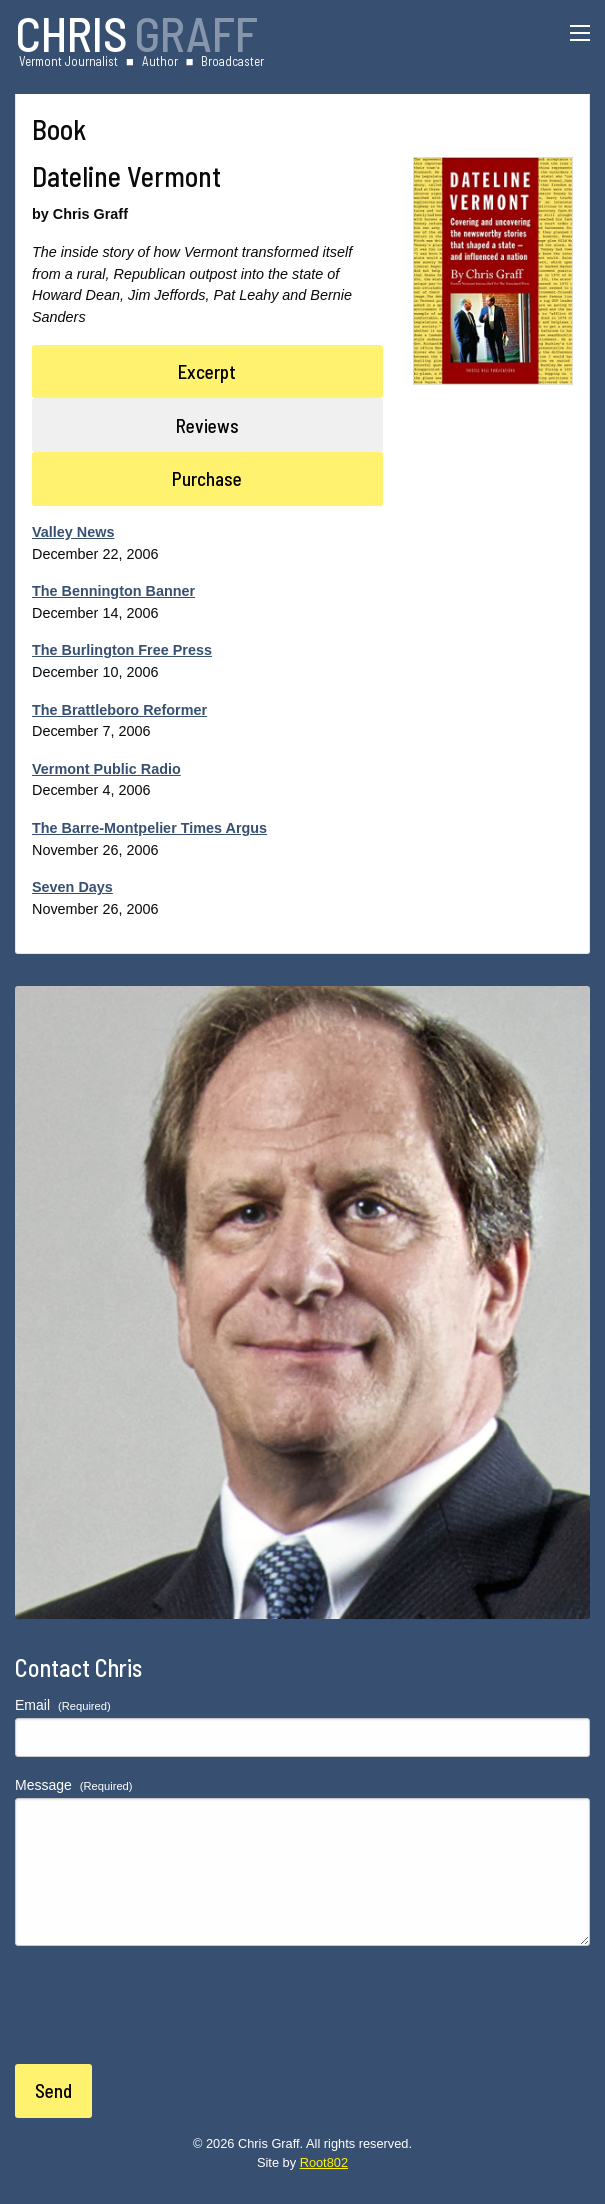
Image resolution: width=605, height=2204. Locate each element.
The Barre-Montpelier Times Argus (149, 828)
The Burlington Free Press (122, 650)
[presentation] (167, 2017)
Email (63, 1705)
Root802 (324, 2162)
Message (74, 1785)
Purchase (207, 478)
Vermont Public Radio (106, 769)
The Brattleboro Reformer (119, 710)
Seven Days (72, 887)
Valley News (73, 532)
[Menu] (580, 33)
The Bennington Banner (113, 591)
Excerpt (207, 371)
